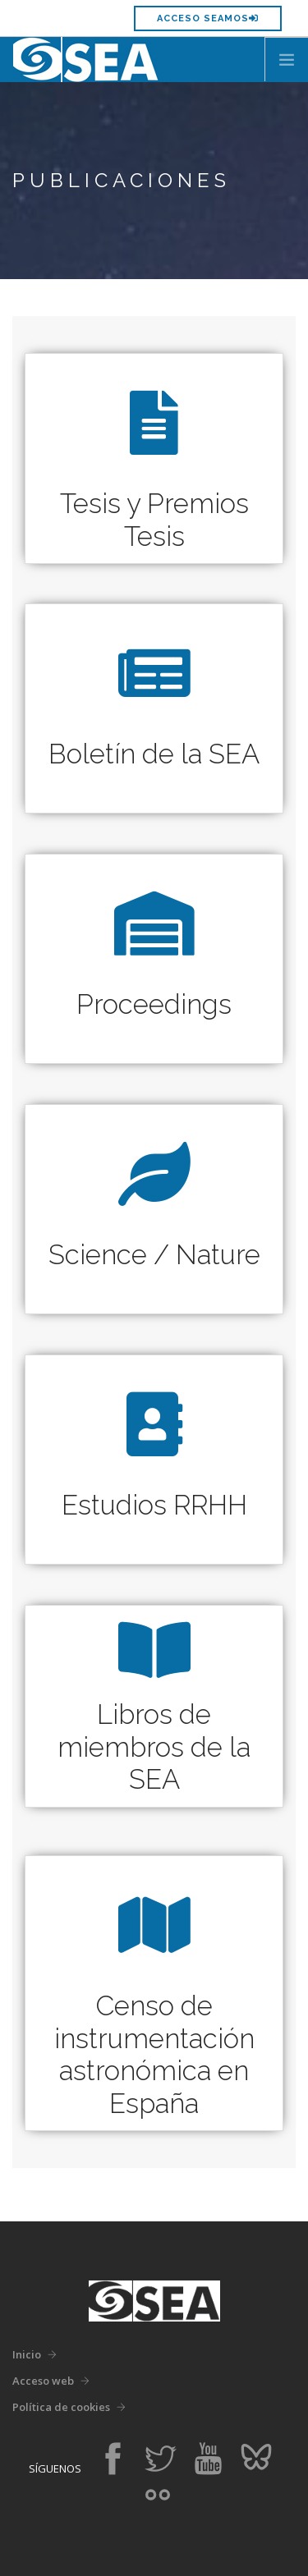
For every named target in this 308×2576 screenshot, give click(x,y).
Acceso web (43, 2380)
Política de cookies (61, 2407)
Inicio (26, 2354)
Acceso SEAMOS (208, 18)
